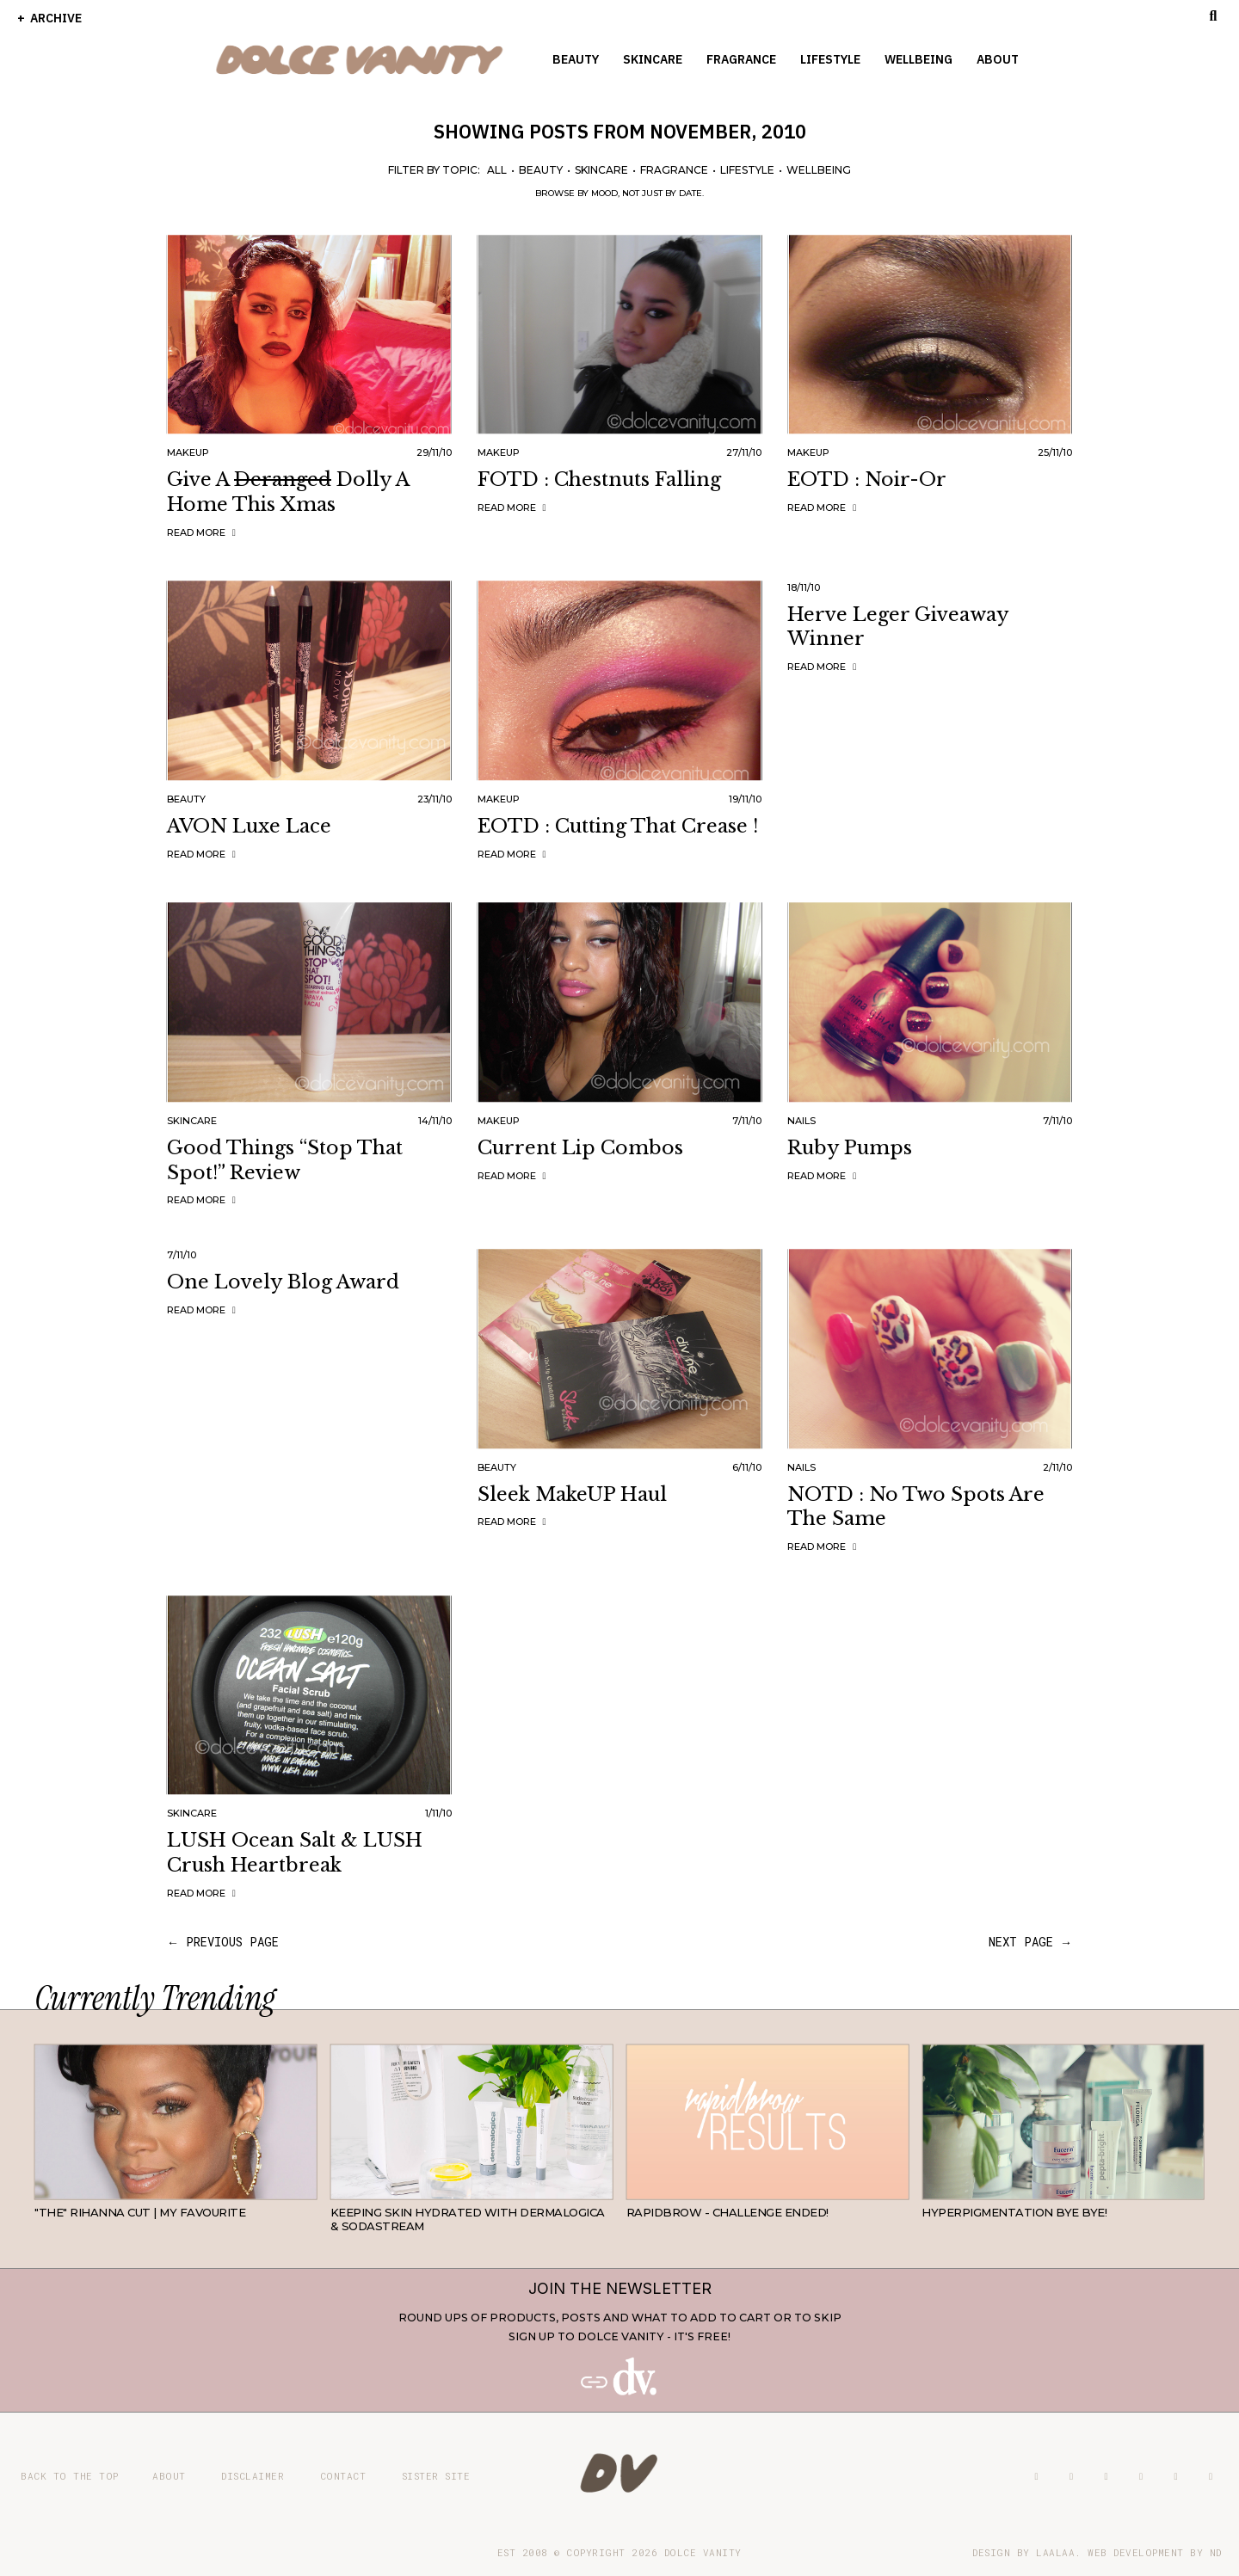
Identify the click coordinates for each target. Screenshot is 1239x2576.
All (497, 169)
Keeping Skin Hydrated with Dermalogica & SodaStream (467, 2219)
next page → (1030, 1942)
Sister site (436, 2475)
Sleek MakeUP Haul (572, 1494)
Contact (343, 2475)
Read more (203, 532)
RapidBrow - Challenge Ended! (727, 2212)
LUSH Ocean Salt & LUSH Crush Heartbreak (294, 1853)
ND (1216, 2552)
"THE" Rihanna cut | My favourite (139, 2212)
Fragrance (741, 59)
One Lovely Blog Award (283, 1282)
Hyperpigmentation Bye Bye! (1014, 2212)
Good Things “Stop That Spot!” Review (285, 1160)
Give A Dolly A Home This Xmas (288, 492)
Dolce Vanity (703, 2552)
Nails (801, 1121)
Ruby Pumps (849, 1147)
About (998, 59)
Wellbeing (918, 59)
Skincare (652, 59)
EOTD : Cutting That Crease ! (618, 826)
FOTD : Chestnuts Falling (599, 479)
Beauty (575, 59)
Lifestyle (830, 59)
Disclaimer (252, 2475)
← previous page (223, 1942)
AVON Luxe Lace (249, 826)
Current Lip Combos (580, 1147)
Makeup (188, 452)
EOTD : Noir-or (866, 479)
